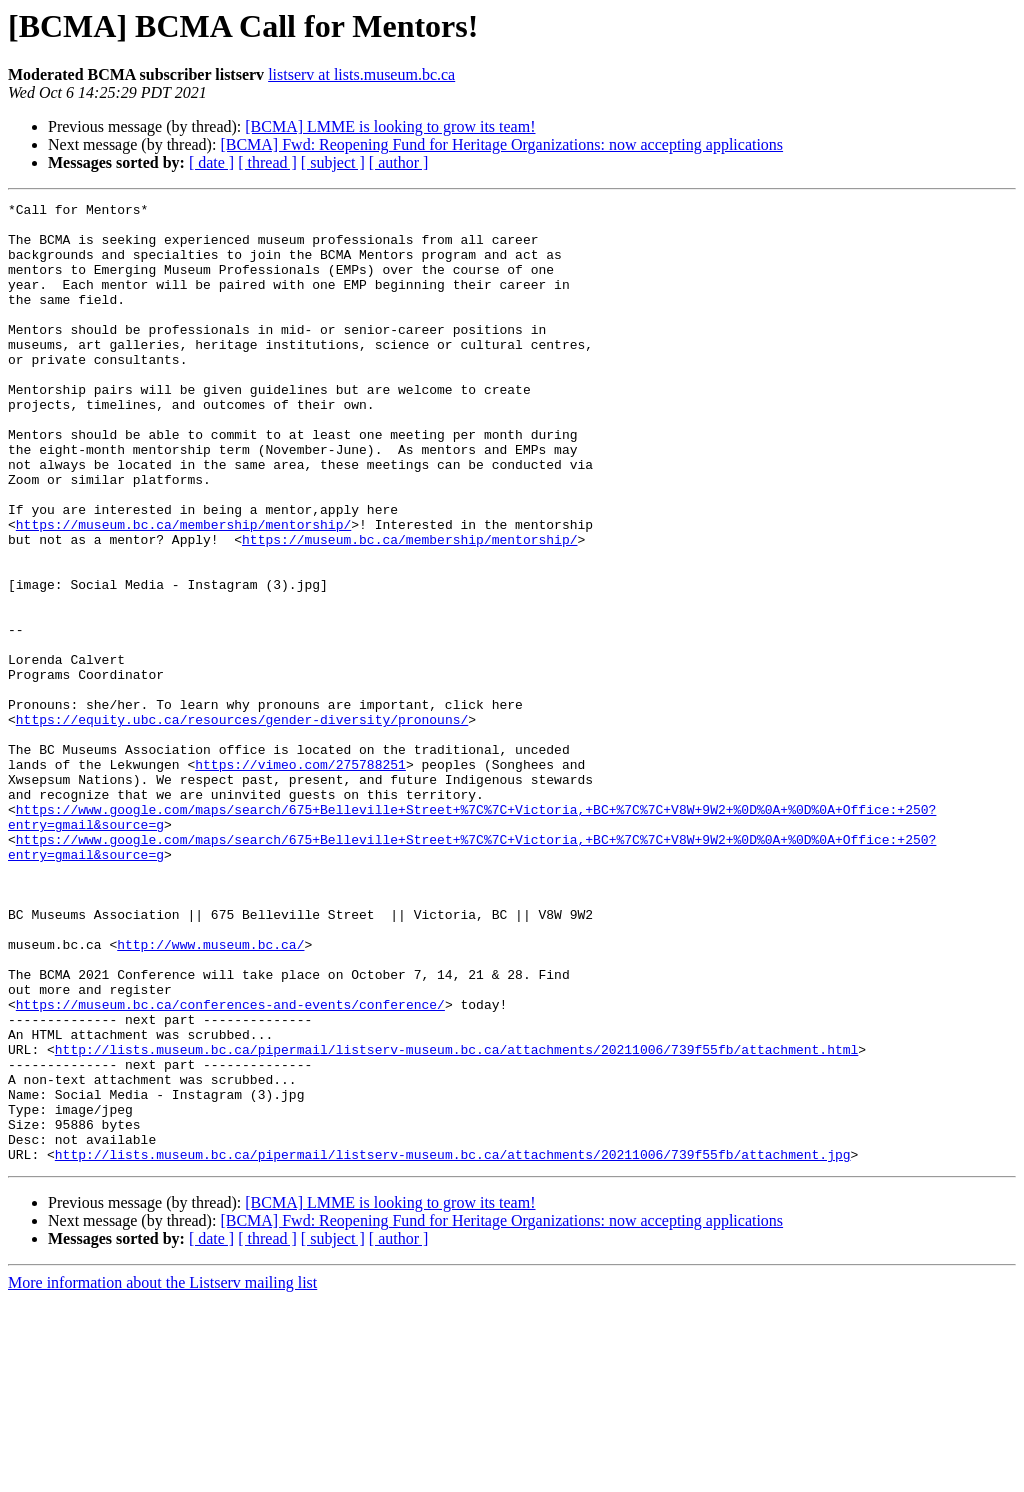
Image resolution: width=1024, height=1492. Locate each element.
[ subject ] (333, 162)
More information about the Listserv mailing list (162, 1474)
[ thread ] (267, 162)
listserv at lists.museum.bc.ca (361, 74)
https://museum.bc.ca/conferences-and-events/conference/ (230, 1166)
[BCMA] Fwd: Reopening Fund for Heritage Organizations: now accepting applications (501, 144)
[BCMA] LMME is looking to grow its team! (390, 126)
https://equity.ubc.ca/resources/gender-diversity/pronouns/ (242, 824)
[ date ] (211, 162)
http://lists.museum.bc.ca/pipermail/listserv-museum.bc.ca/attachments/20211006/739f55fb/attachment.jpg (453, 1346)
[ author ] (399, 162)
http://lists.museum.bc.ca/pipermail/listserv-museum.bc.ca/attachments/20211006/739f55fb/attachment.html (456, 1220)
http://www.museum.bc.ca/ (210, 1094)
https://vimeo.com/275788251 (300, 878)
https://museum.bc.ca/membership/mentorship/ (183, 590)
